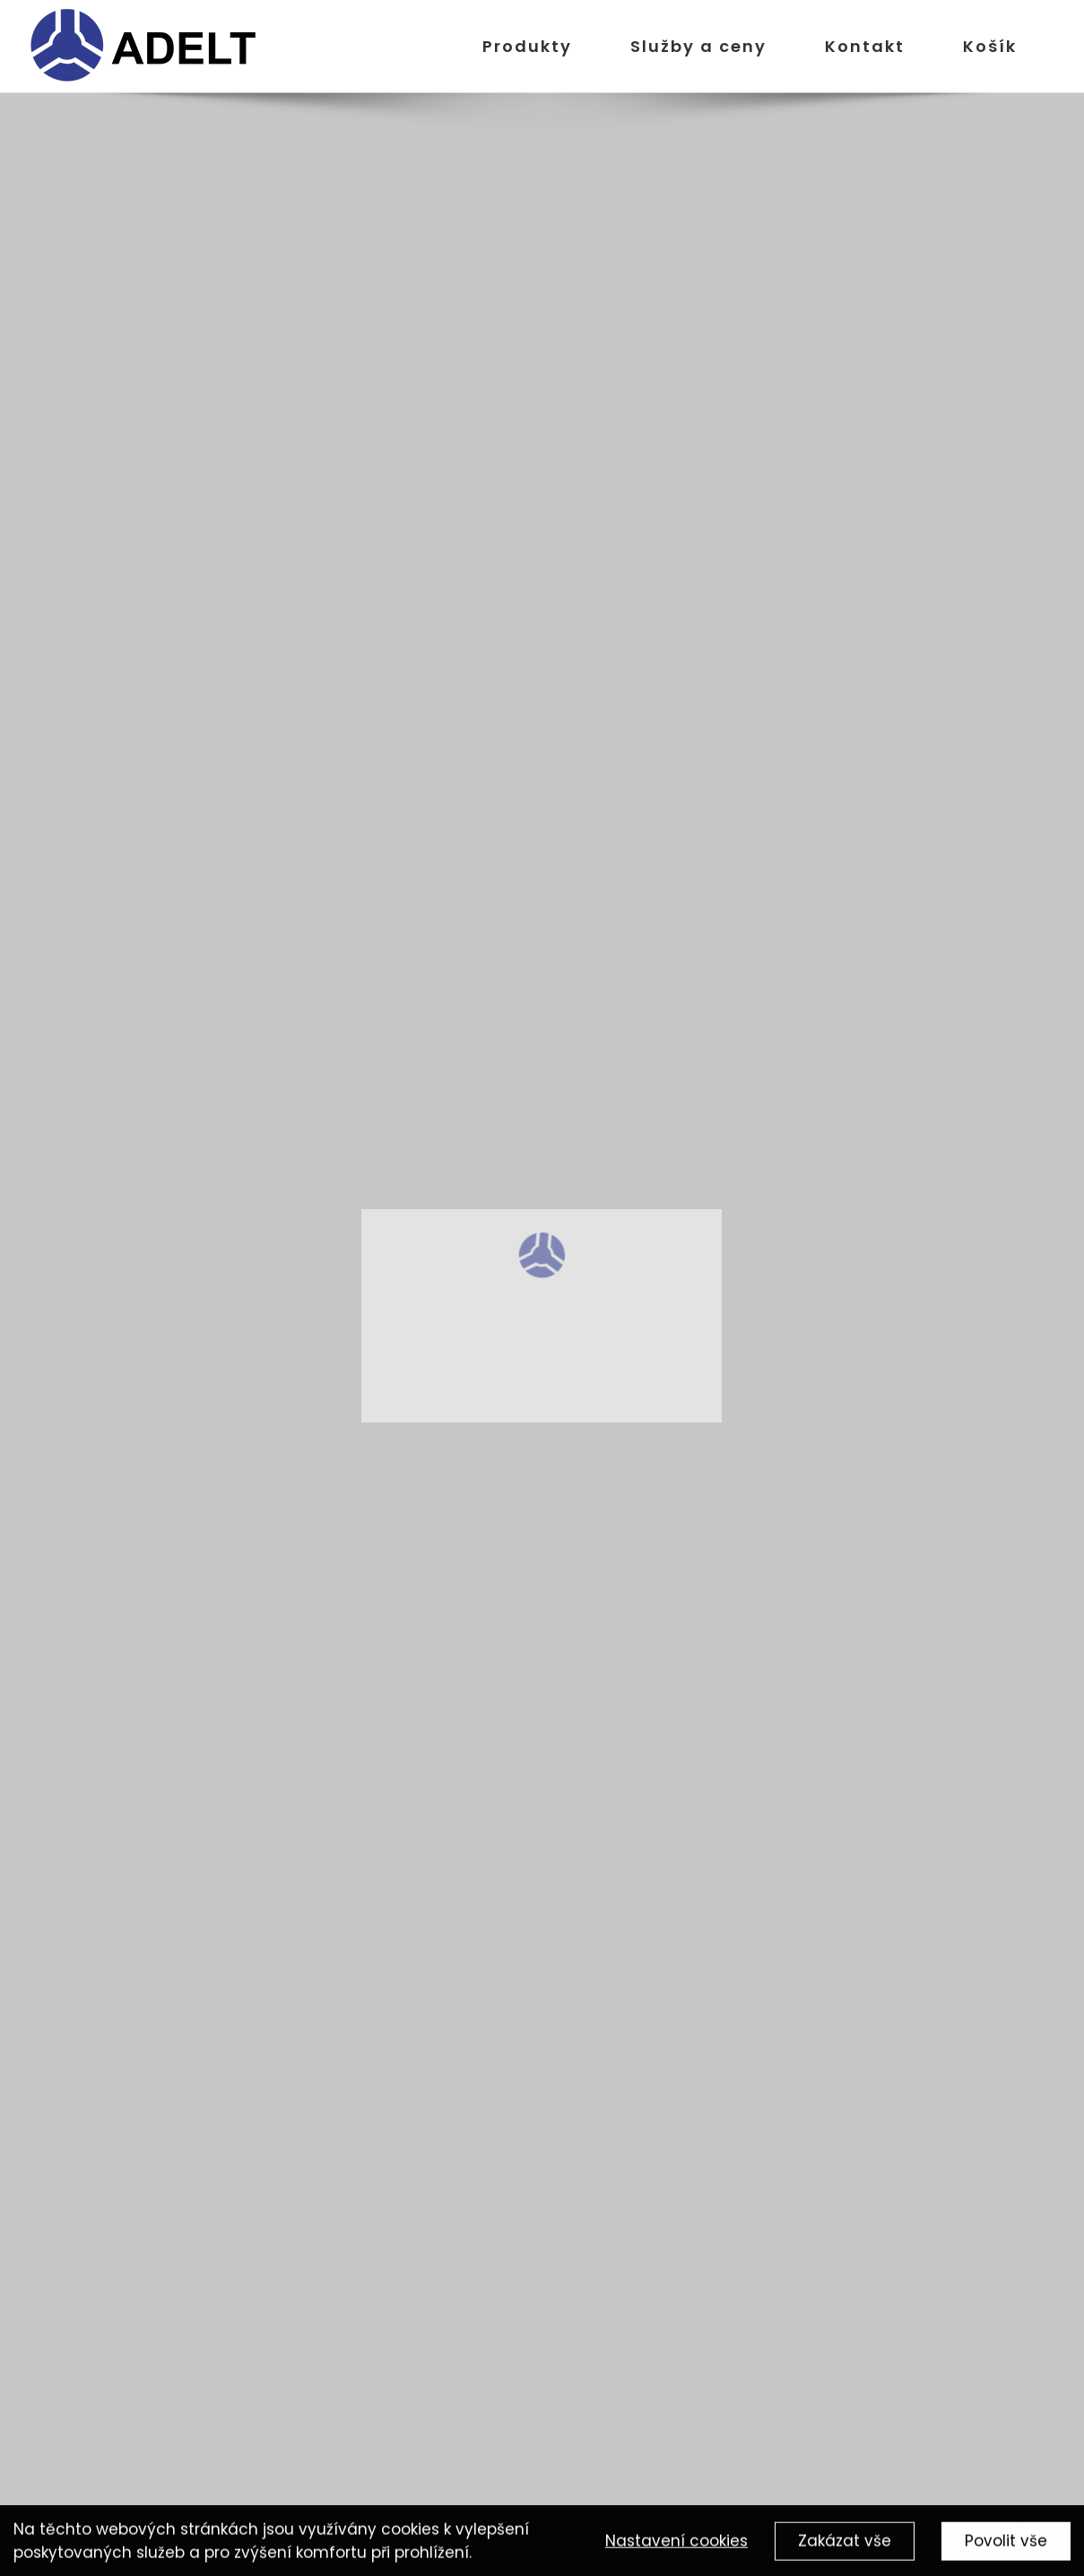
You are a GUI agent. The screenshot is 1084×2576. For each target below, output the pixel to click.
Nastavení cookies (676, 2543)
